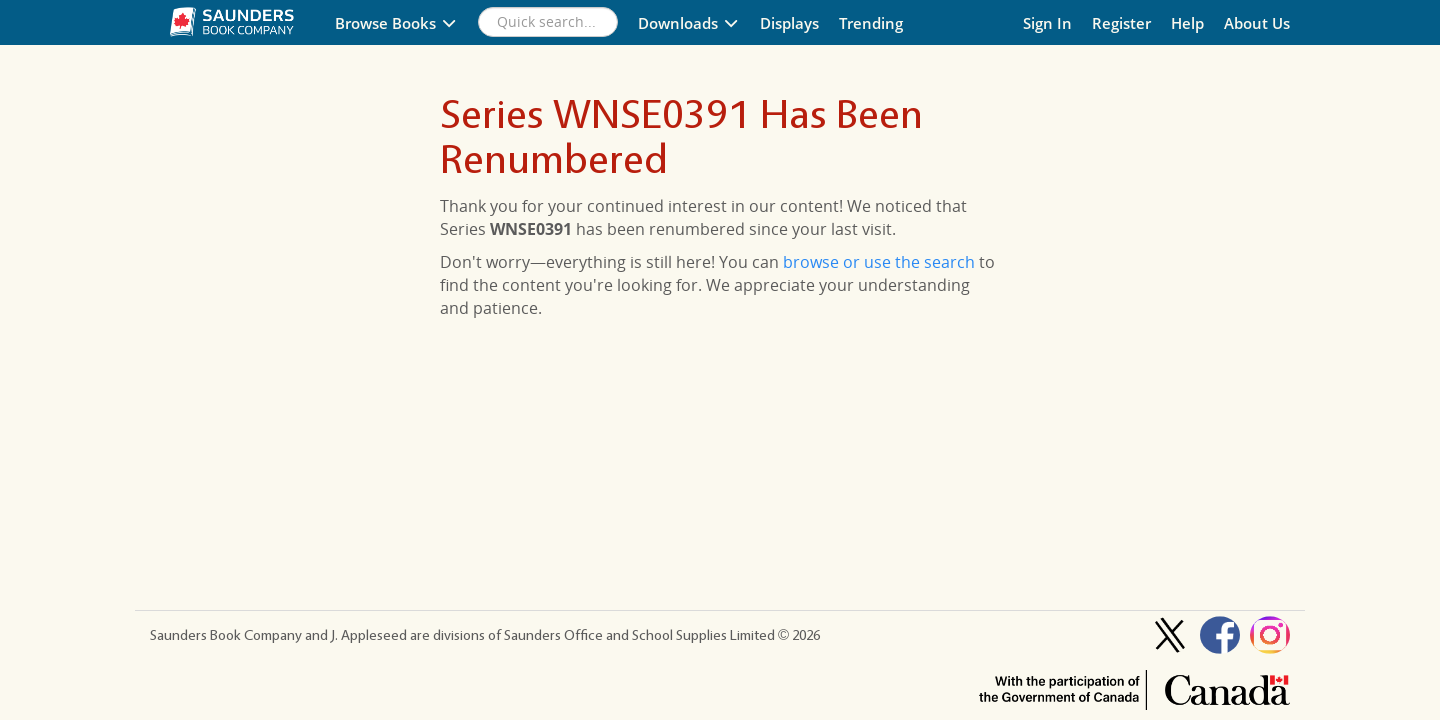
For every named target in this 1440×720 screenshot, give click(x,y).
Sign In (1047, 23)
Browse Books (396, 23)
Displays (789, 23)
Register (1121, 23)
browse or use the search (879, 262)
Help (1187, 23)
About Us (1257, 23)
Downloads (689, 23)
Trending (871, 23)
